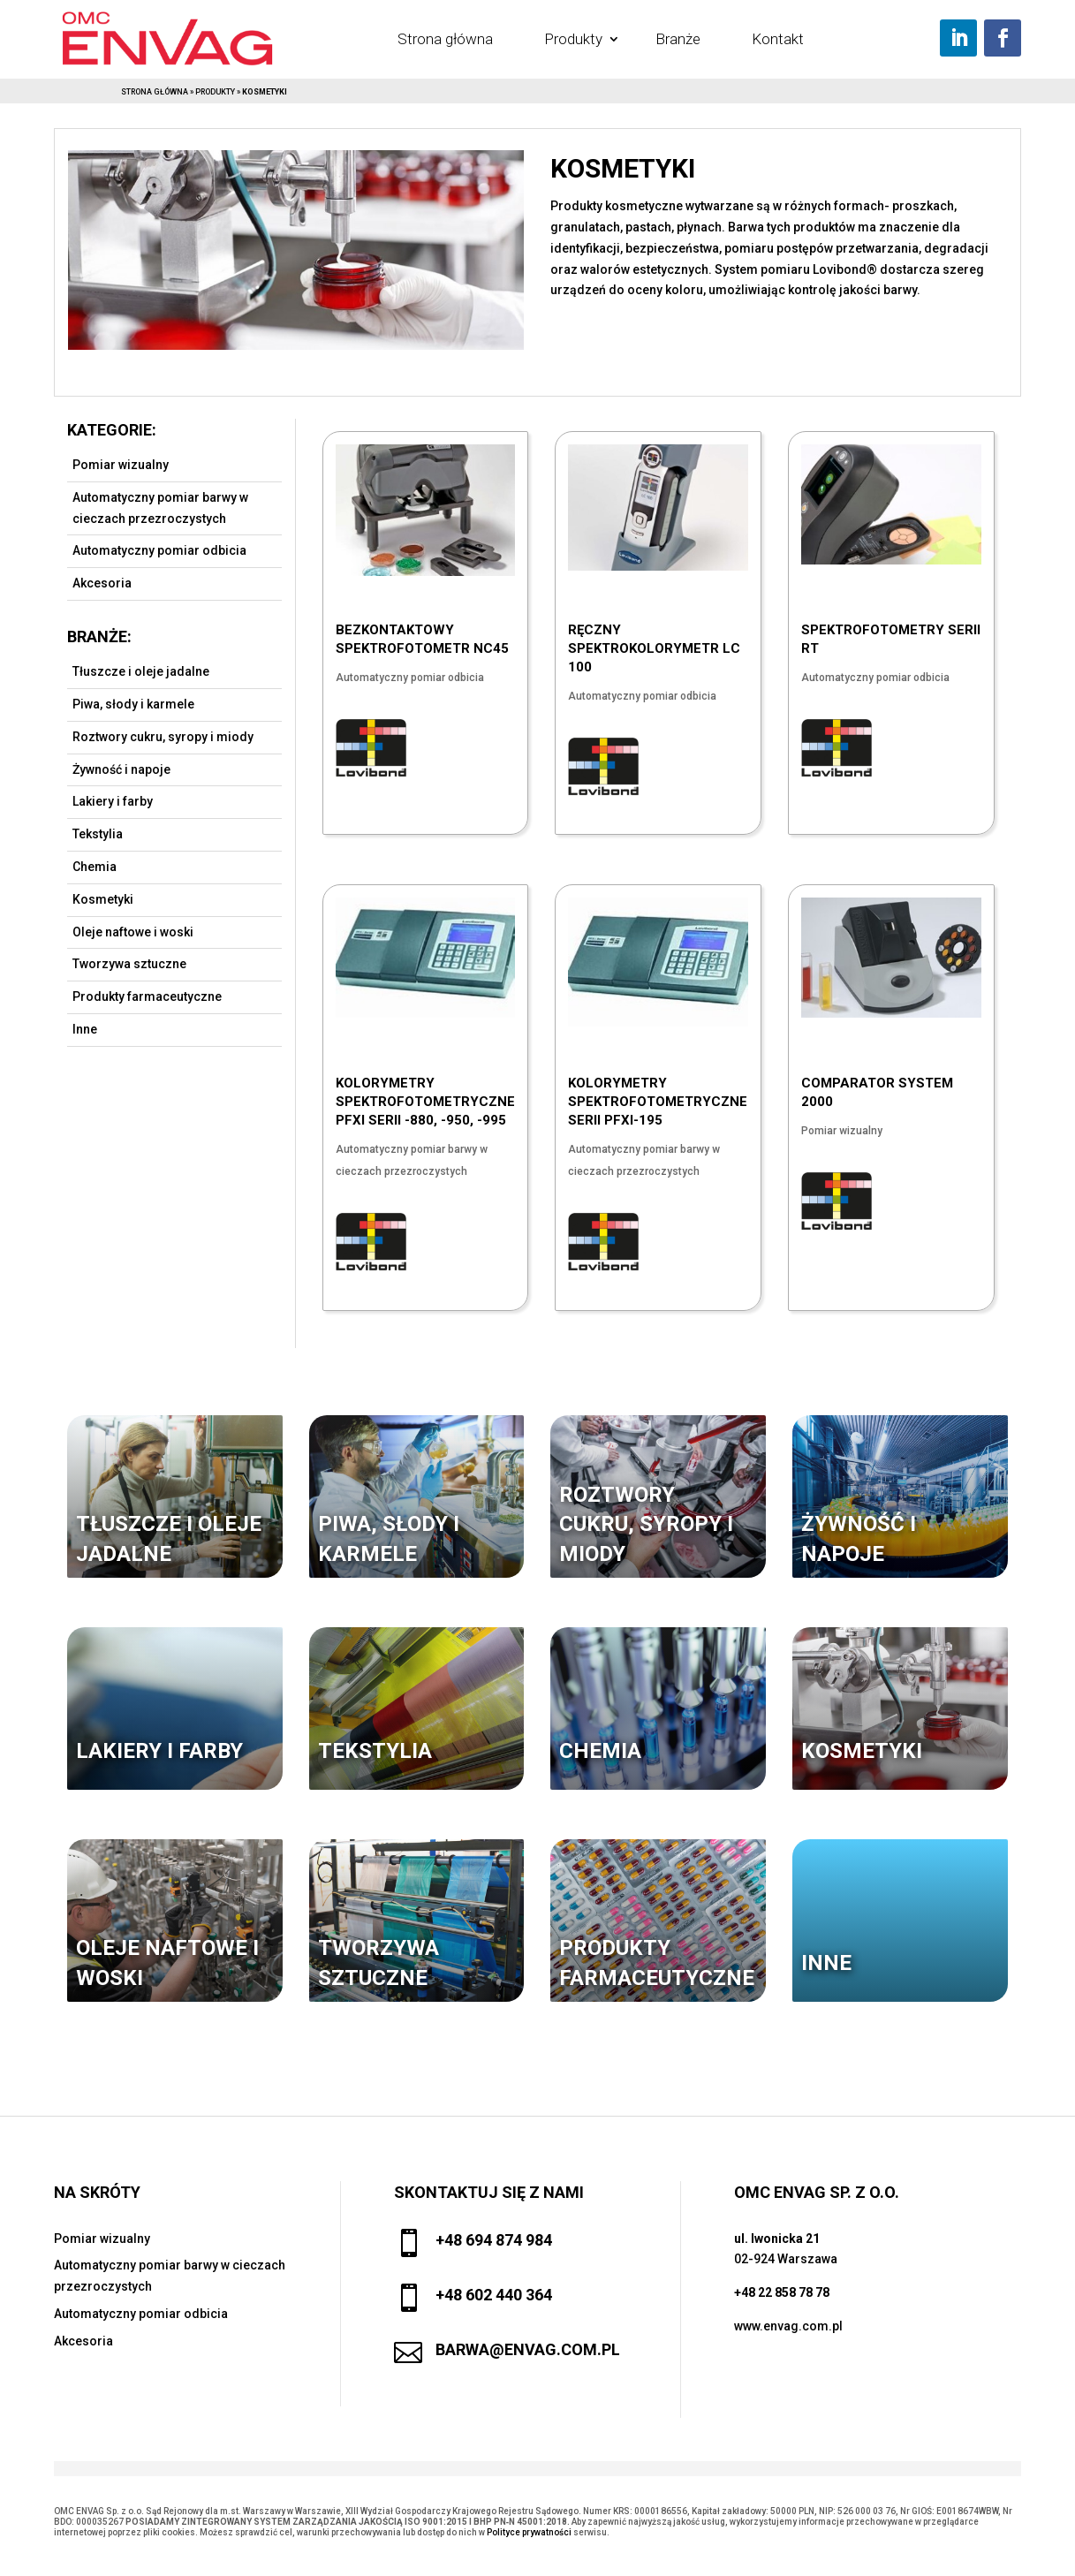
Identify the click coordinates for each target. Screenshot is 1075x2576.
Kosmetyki (102, 899)
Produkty (573, 39)
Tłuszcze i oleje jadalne (140, 671)
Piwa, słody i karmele (133, 704)
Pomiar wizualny (120, 465)
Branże (677, 39)
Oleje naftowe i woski (132, 932)
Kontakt (778, 39)
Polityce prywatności (529, 2532)
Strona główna (445, 39)
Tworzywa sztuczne (129, 964)
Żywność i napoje (121, 769)
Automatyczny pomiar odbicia (159, 550)
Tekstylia (97, 834)
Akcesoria (102, 583)
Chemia (94, 867)
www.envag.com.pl (788, 2326)
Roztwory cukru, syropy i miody (163, 737)
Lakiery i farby (112, 801)
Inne (84, 1029)
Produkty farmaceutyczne (147, 996)
